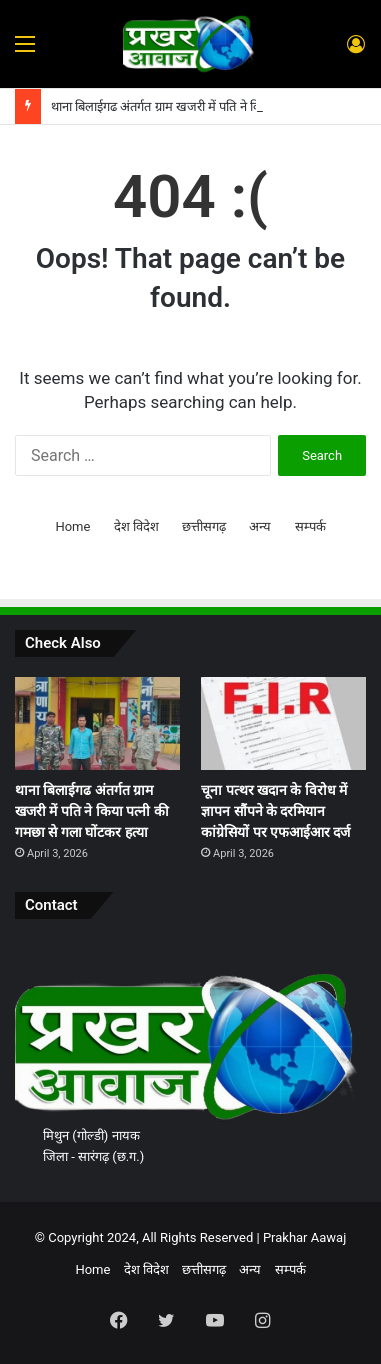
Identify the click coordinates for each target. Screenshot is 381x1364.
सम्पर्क (310, 526)
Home (72, 526)
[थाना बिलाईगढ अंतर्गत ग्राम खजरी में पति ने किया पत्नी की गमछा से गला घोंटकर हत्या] (97, 723)
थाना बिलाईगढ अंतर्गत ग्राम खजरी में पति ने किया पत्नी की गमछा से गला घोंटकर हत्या (92, 811)
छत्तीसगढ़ (204, 526)
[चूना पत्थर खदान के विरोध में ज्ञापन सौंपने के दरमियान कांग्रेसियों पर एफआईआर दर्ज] (283, 723)
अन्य (260, 526)
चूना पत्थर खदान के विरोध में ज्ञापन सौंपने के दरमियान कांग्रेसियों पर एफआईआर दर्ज (275, 811)
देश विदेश (136, 526)
